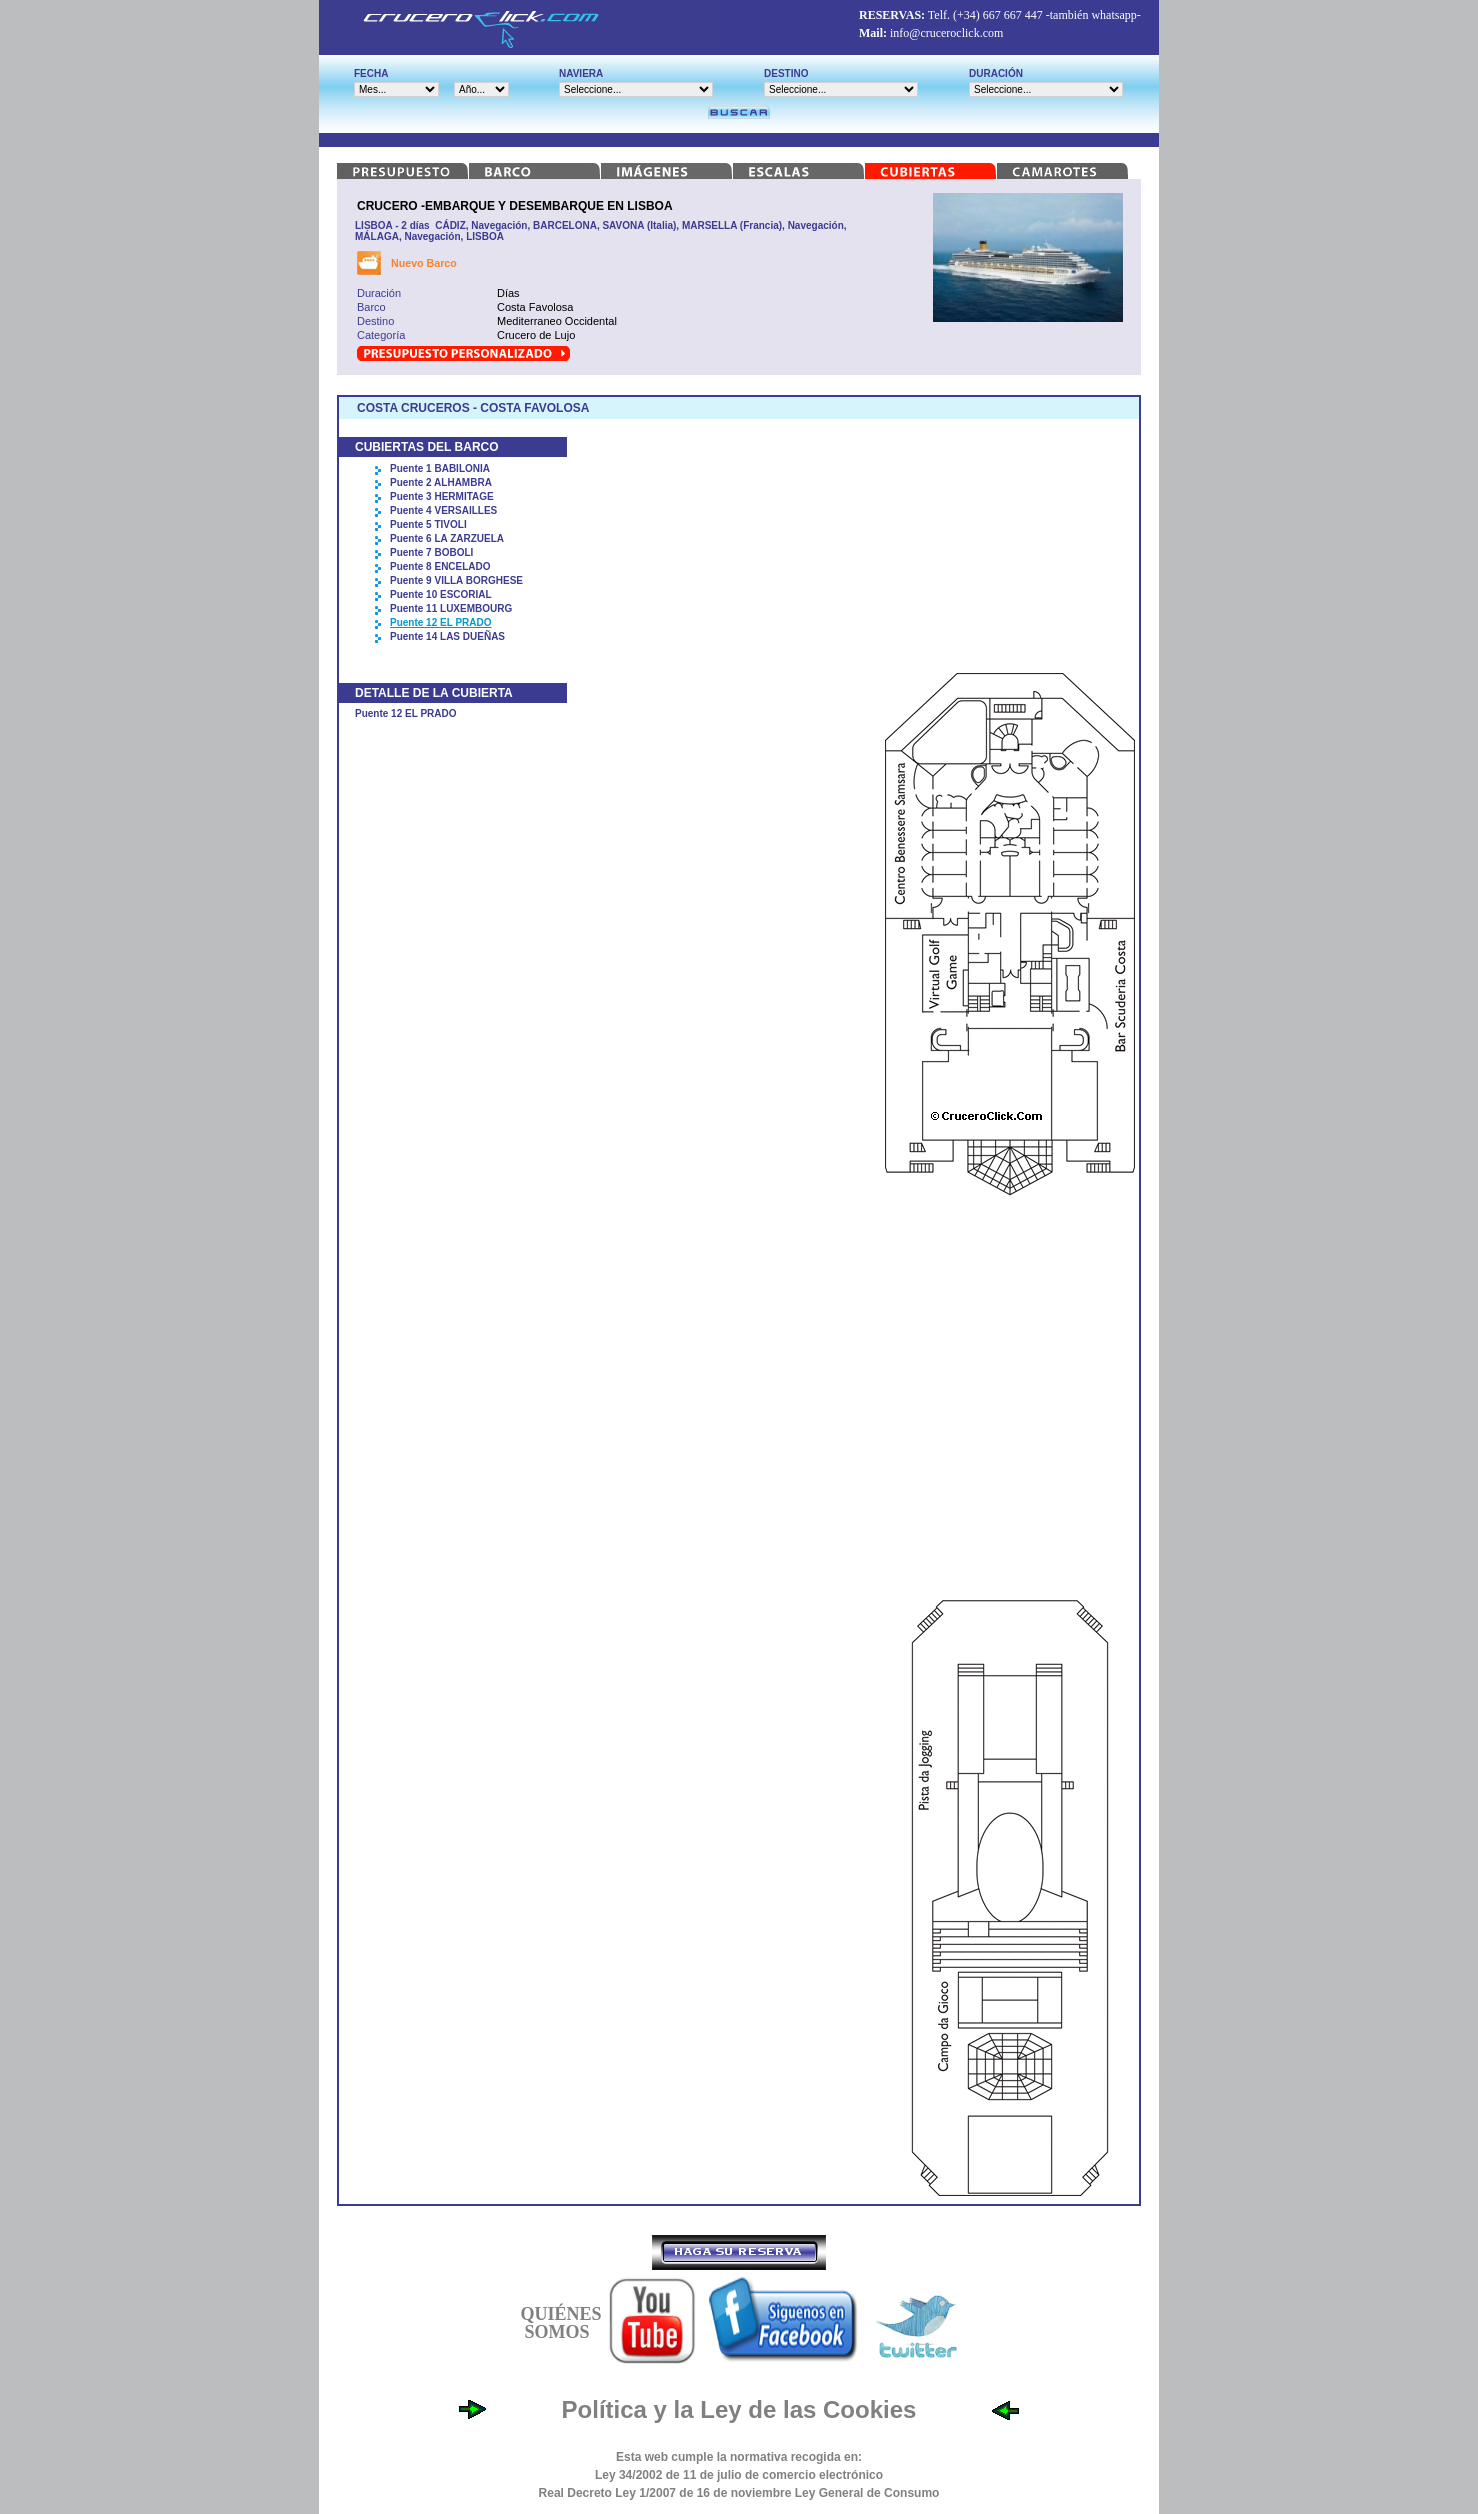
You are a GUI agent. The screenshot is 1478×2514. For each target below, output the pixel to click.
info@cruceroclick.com (946, 33)
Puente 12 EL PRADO (441, 622)
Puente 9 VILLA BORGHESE (456, 580)
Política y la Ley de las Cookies (739, 2409)
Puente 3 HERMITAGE (442, 496)
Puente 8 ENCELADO (440, 566)
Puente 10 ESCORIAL (441, 594)
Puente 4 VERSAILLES (443, 510)
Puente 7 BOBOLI (431, 552)
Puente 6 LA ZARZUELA (447, 538)
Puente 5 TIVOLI (428, 524)
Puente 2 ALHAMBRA (441, 482)
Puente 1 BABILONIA (440, 468)
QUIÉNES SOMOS (560, 2323)
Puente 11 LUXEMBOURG (451, 608)
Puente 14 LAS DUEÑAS (447, 636)
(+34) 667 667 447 (998, 15)
